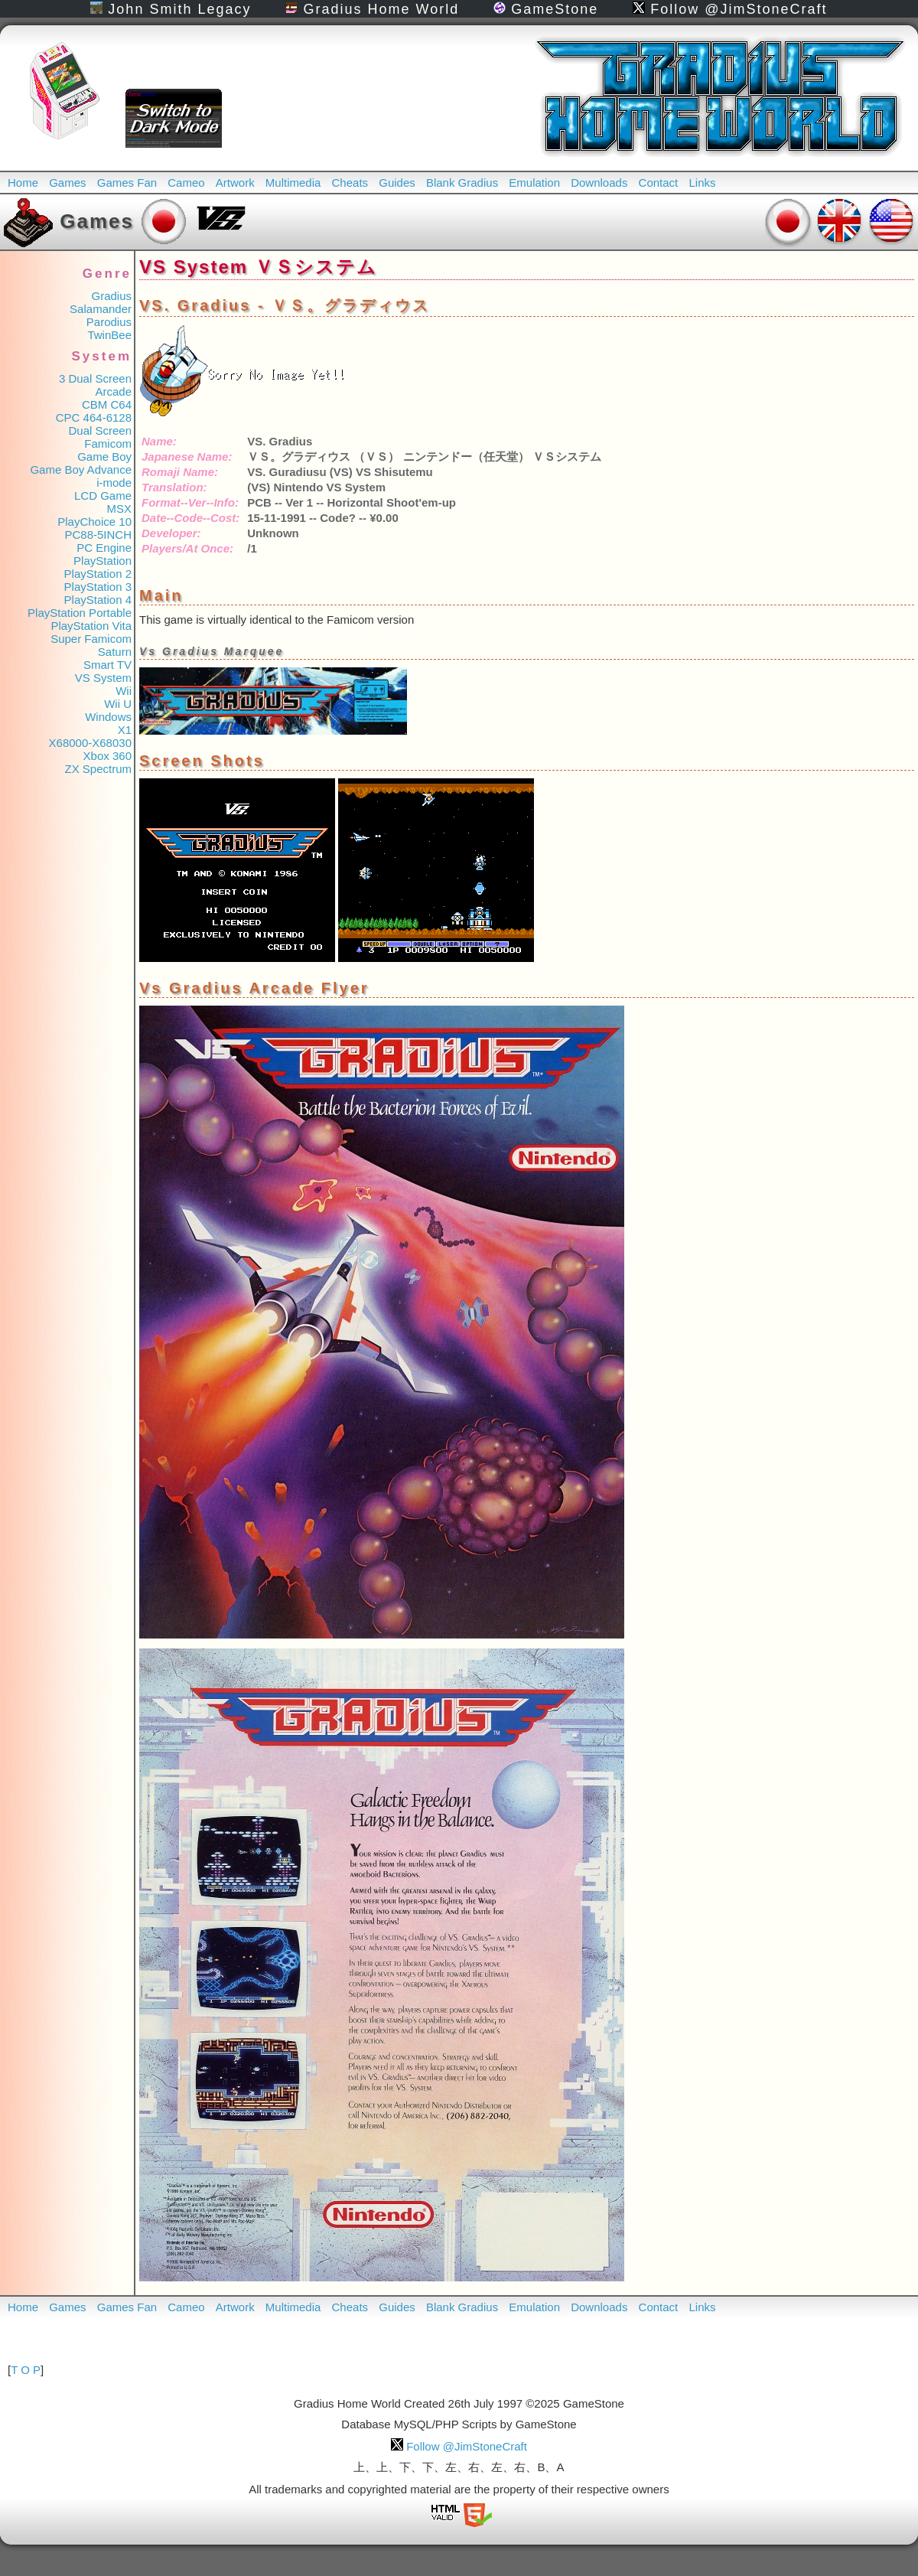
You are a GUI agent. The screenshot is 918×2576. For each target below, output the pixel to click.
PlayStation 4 (98, 599)
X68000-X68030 (90, 742)
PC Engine (104, 547)
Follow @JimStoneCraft (730, 9)
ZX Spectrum (98, 768)
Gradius (111, 295)
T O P (26, 2369)
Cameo (186, 182)
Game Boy (104, 456)
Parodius (109, 321)
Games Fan (127, 182)
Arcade (113, 391)
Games (67, 182)
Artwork (235, 182)
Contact (659, 182)
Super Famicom (91, 638)
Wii (124, 690)
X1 (125, 729)
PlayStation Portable (80, 612)
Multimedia (293, 182)
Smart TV (107, 664)
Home (23, 182)
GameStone (545, 9)
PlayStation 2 (98, 573)
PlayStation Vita (91, 625)
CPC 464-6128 (94, 417)
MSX (119, 508)
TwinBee (109, 334)
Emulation (534, 182)
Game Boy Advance (81, 469)
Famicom (108, 443)
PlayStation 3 (98, 586)
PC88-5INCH (98, 534)
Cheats (350, 182)
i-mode (114, 482)
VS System (103, 677)
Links (701, 182)
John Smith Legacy (170, 9)
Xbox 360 (107, 755)
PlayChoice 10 (94, 521)
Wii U (118, 703)
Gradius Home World (372, 9)
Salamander (101, 308)
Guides (397, 182)
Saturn (115, 651)
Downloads (599, 182)
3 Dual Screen (95, 378)
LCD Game (103, 495)
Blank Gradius (462, 182)
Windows (108, 716)
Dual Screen (100, 430)
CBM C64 (107, 404)
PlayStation (102, 560)
